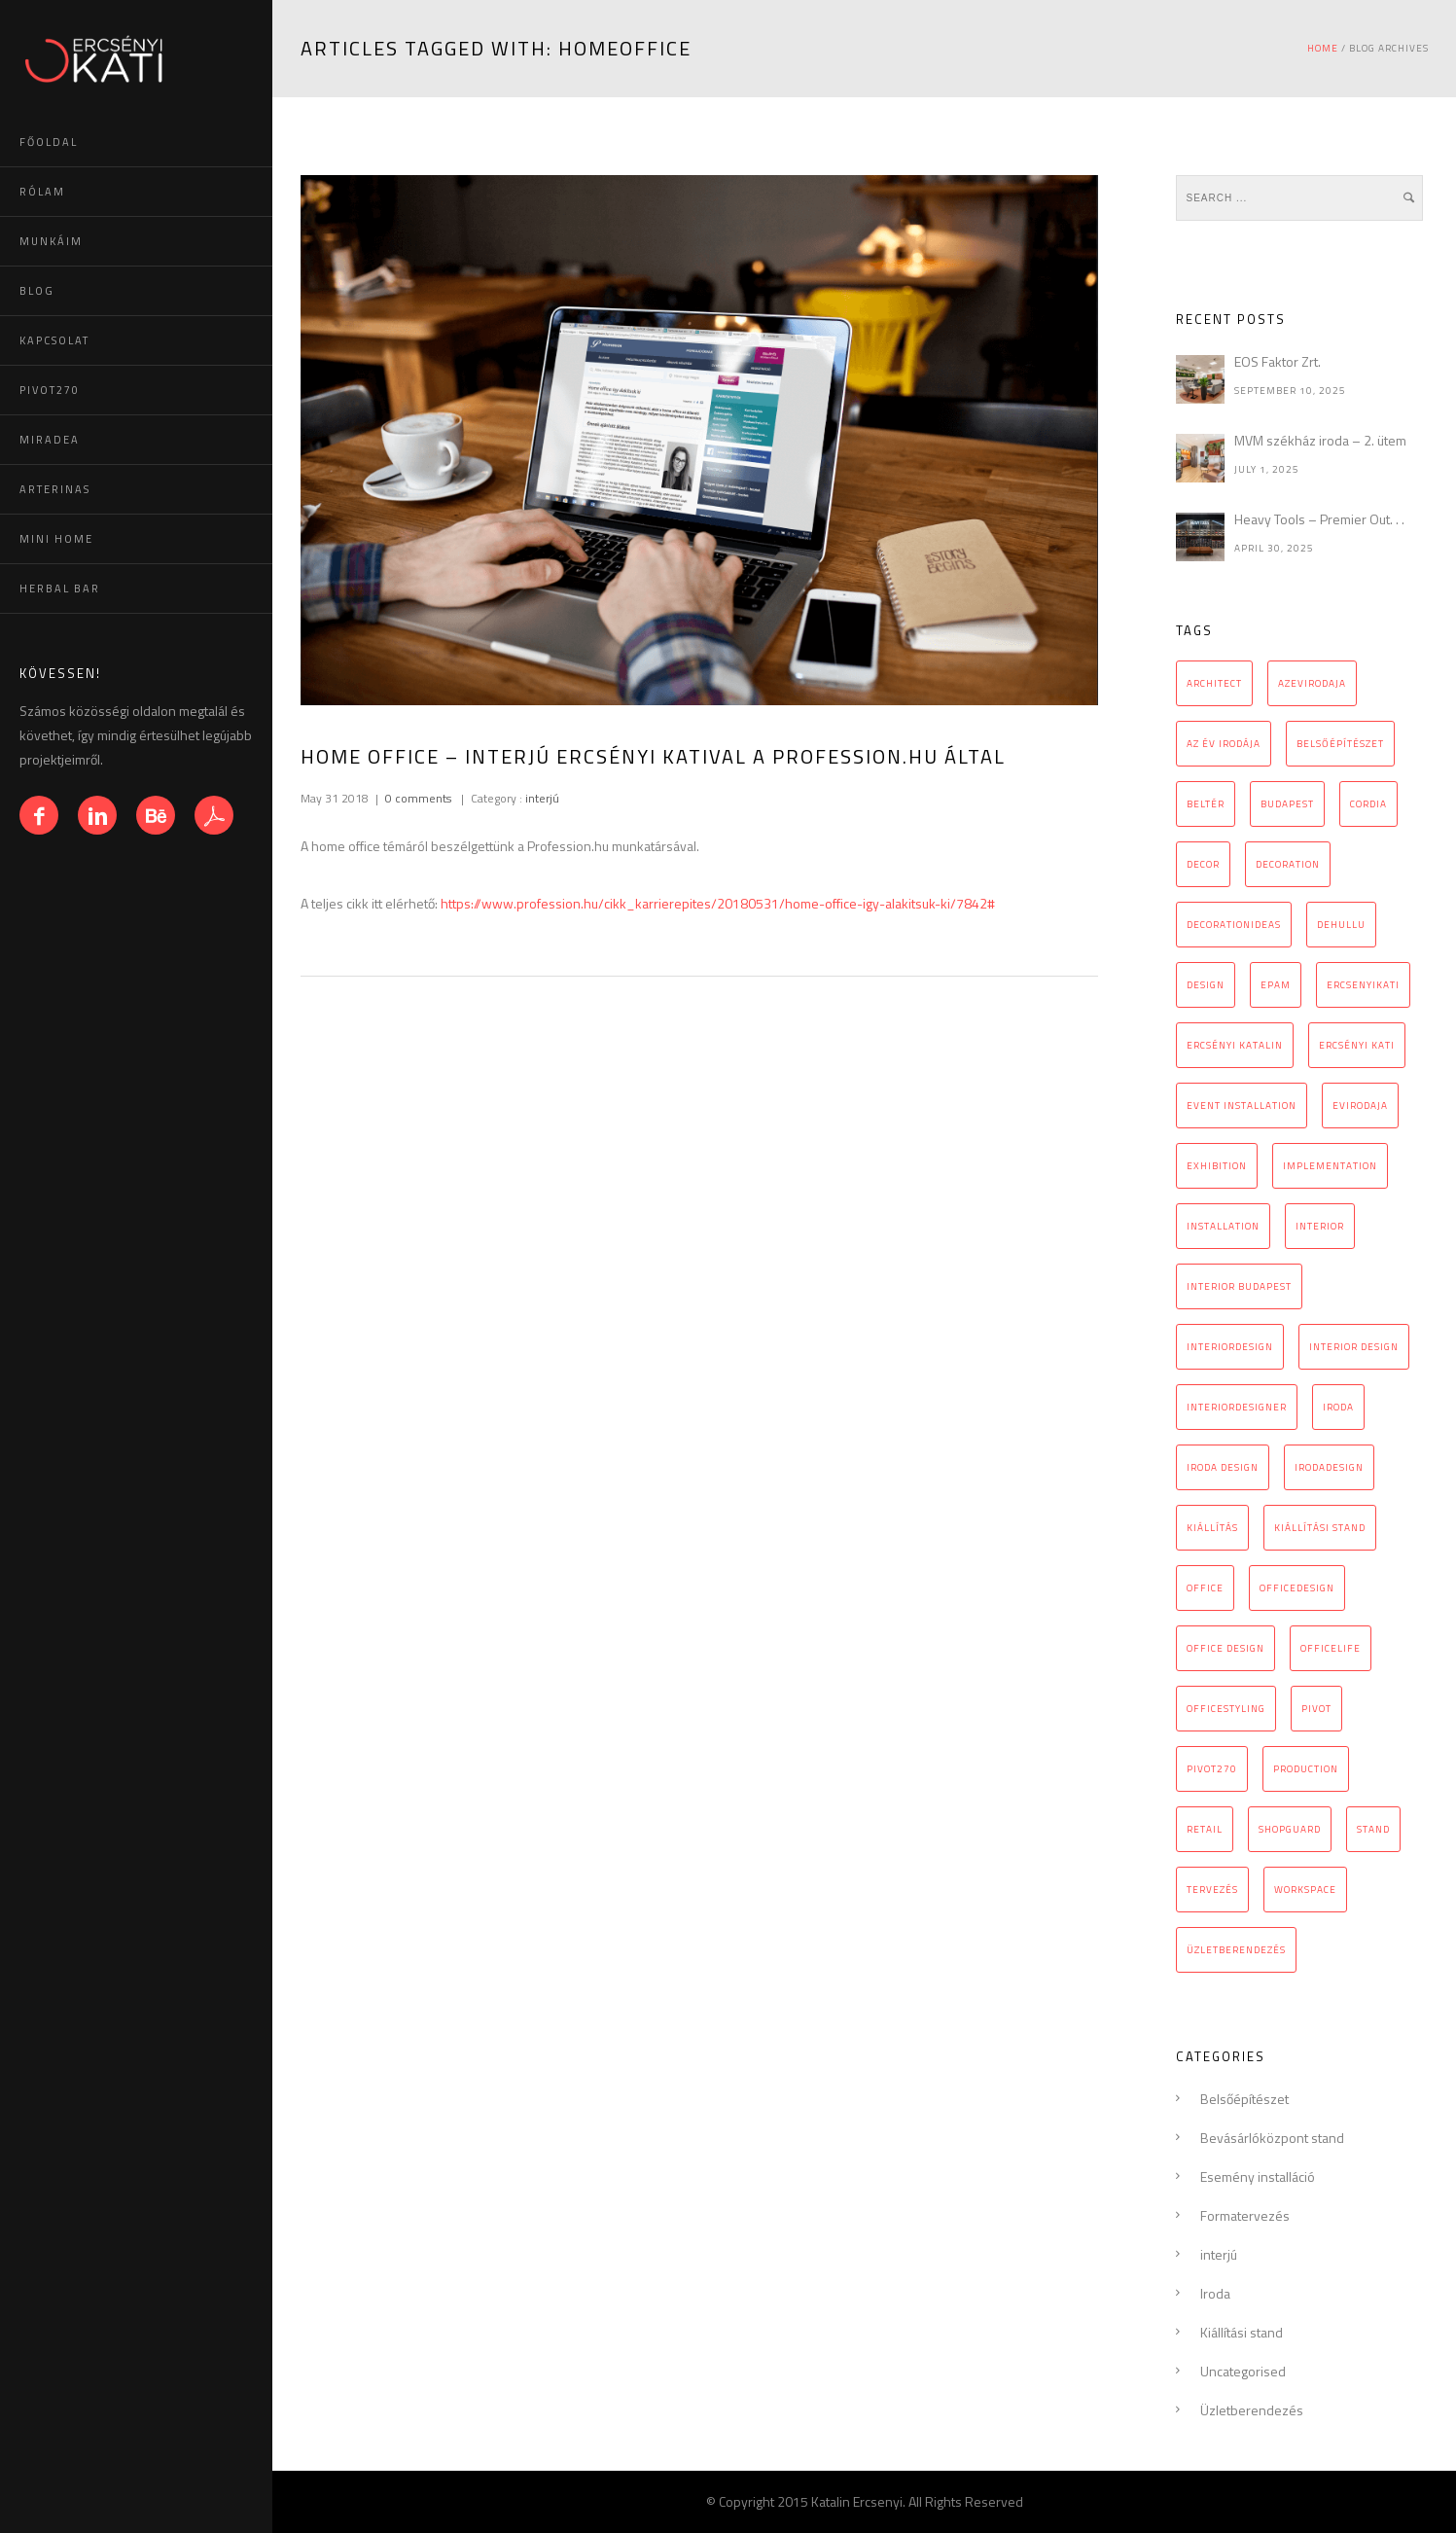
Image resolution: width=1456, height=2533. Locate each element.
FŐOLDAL (48, 142)
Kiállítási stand (1241, 2332)
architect (1214, 683)
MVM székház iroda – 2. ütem (1320, 440)
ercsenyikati (1363, 985)
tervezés (1212, 1889)
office (1205, 1588)
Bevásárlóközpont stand (1272, 2137)
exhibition (1217, 1166)
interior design (1354, 1346)
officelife (1330, 1648)
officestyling (1226, 1708)
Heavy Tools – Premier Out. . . (1319, 519)
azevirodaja (1312, 683)
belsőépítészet (1340, 743)
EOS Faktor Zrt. (1277, 361)
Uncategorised (1243, 2371)
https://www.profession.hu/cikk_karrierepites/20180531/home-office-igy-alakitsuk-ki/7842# (718, 903)
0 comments (418, 798)
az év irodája (1224, 743)
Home (1322, 48)
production (1305, 1769)
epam (1276, 985)
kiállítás (1212, 1527)
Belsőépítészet (1244, 2098)
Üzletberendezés (1251, 2410)
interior (1320, 1226)
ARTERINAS (54, 489)
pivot (1316, 1708)
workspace (1305, 1889)
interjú (540, 798)
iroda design (1223, 1467)
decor (1203, 864)
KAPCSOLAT (54, 340)
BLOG (36, 291)
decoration (1288, 864)
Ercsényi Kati (1357, 1045)
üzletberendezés (1236, 1950)
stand (1373, 1829)
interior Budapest (1239, 1286)
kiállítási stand (1320, 1527)
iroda (1338, 1407)
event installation (1241, 1105)
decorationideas (1234, 924)
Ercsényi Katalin (1235, 1045)
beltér (1206, 804)
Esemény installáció (1257, 2176)
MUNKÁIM (51, 241)
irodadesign (1329, 1467)
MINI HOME (56, 539)
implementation (1330, 1166)
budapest (1287, 804)
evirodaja (1360, 1105)
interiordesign (1230, 1346)
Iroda (1215, 2293)
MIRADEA (49, 439)
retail (1205, 1829)
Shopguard (1290, 1829)
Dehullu (1341, 924)
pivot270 (1212, 1769)
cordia (1368, 804)
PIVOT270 (49, 390)
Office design (1225, 1648)
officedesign (1297, 1588)
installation (1223, 1226)
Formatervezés (1245, 2215)
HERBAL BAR (59, 588)
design (1206, 985)
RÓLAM (42, 191)
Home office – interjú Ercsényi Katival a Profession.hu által (653, 756)
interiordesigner (1237, 1407)
